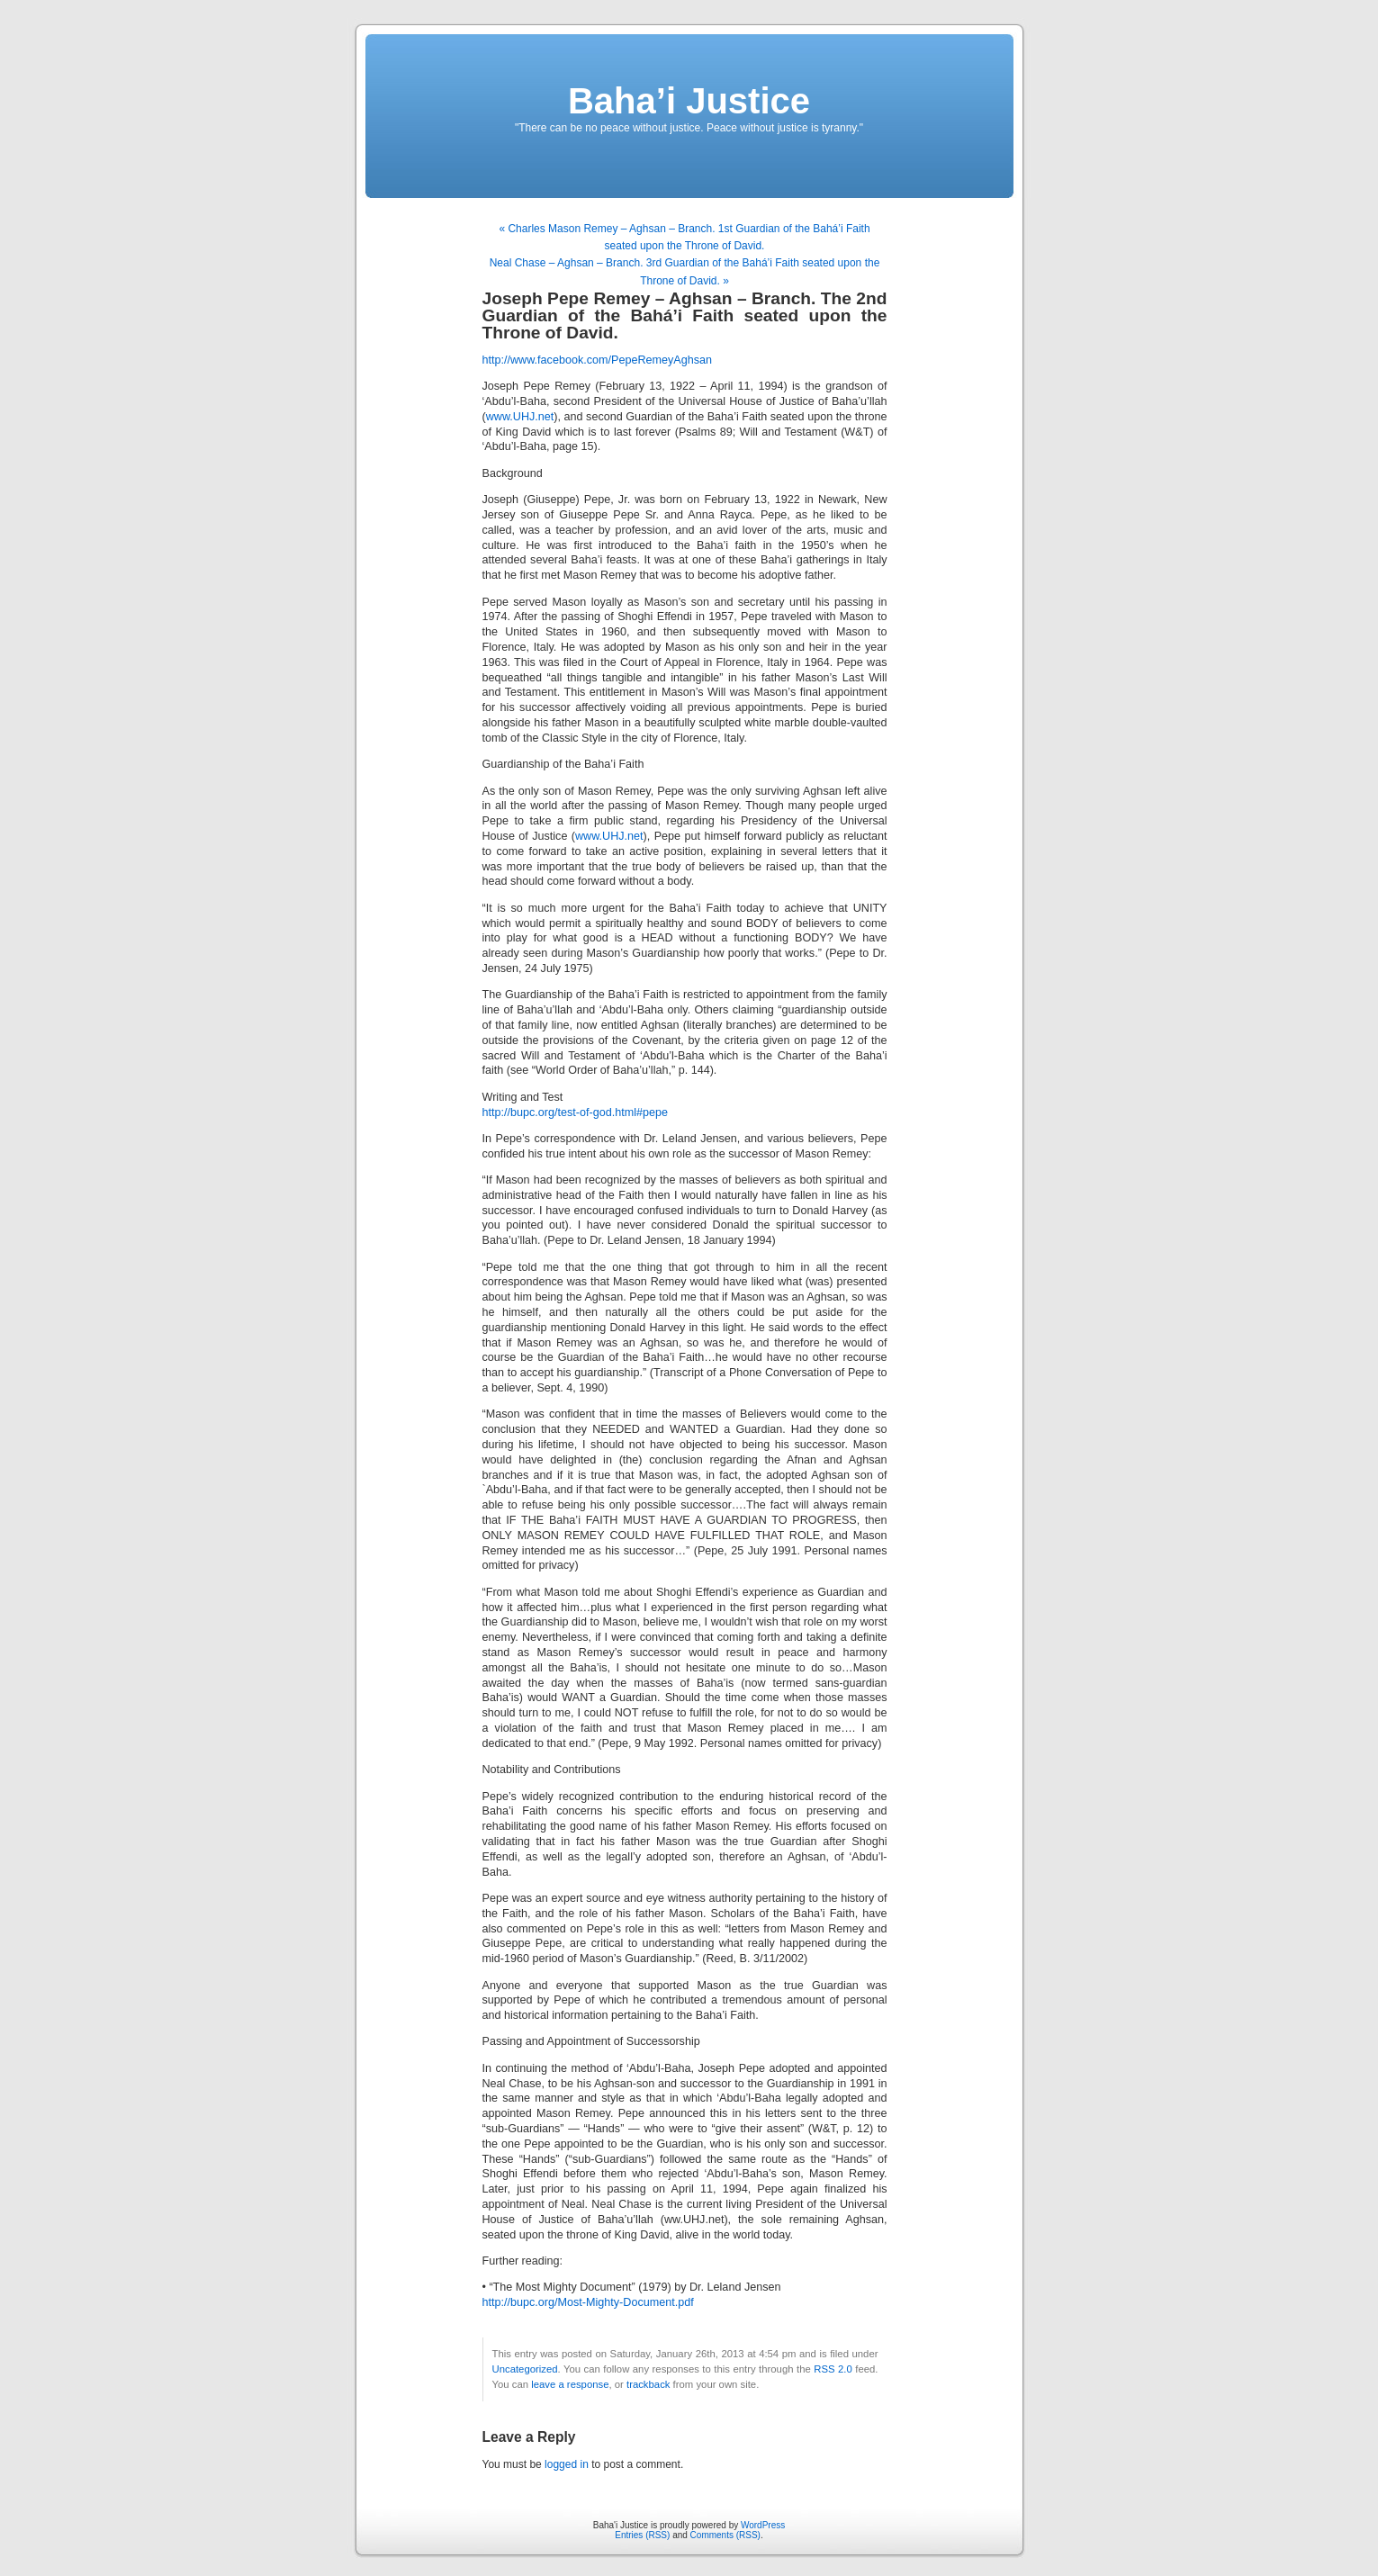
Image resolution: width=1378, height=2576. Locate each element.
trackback (648, 2384)
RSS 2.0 (833, 2369)
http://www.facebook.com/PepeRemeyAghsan (597, 360)
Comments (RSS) (725, 2535)
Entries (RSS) (642, 2535)
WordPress (763, 2525)
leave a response (569, 2384)
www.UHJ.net (520, 416)
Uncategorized (525, 2369)
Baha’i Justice (689, 101)
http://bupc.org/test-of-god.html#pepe (575, 1112)
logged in (567, 2464)
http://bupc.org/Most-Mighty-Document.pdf (588, 2302)
